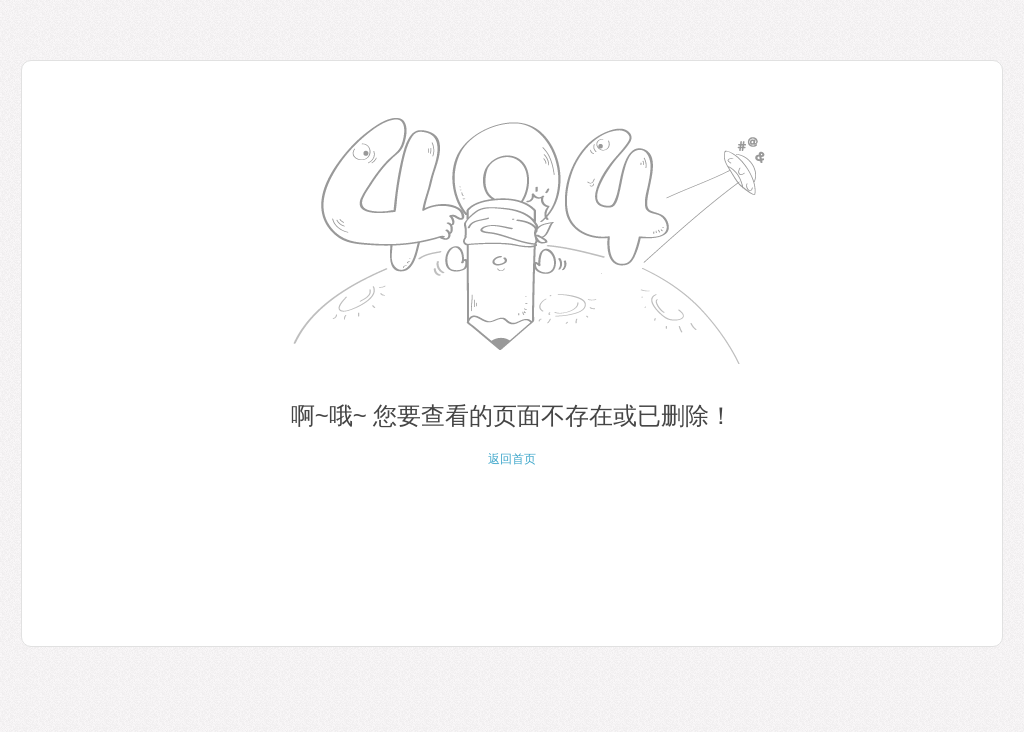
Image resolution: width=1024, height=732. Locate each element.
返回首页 (512, 459)
